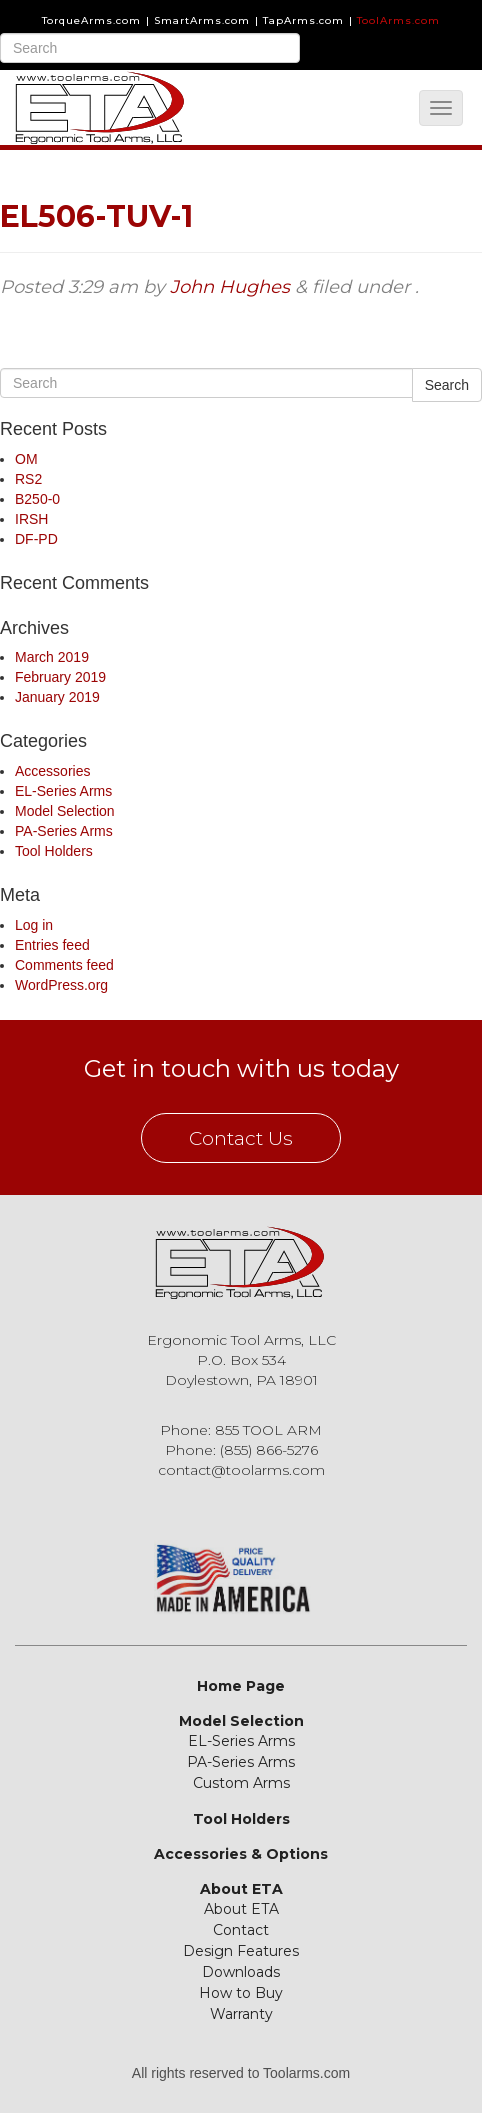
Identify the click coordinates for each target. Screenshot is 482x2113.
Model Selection (65, 811)
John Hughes (230, 287)
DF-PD (36, 539)
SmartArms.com (202, 20)
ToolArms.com (398, 20)
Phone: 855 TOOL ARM (241, 1430)
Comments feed (64, 965)
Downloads (241, 1972)
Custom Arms (241, 1783)
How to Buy (241, 1993)
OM (26, 459)
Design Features (241, 1951)
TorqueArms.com (91, 20)
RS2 (28, 479)
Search (447, 385)
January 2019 (57, 697)
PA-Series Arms (64, 831)
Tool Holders (54, 851)
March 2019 (52, 657)
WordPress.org (61, 985)
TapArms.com (303, 20)
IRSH (31, 519)
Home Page (241, 1686)
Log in (34, 925)
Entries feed (52, 945)
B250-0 (37, 499)
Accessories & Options (241, 1854)
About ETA (241, 1889)
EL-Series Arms (63, 791)
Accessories (52, 771)
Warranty (241, 2014)
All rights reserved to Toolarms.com (241, 2073)
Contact (241, 1930)
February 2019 (60, 677)
